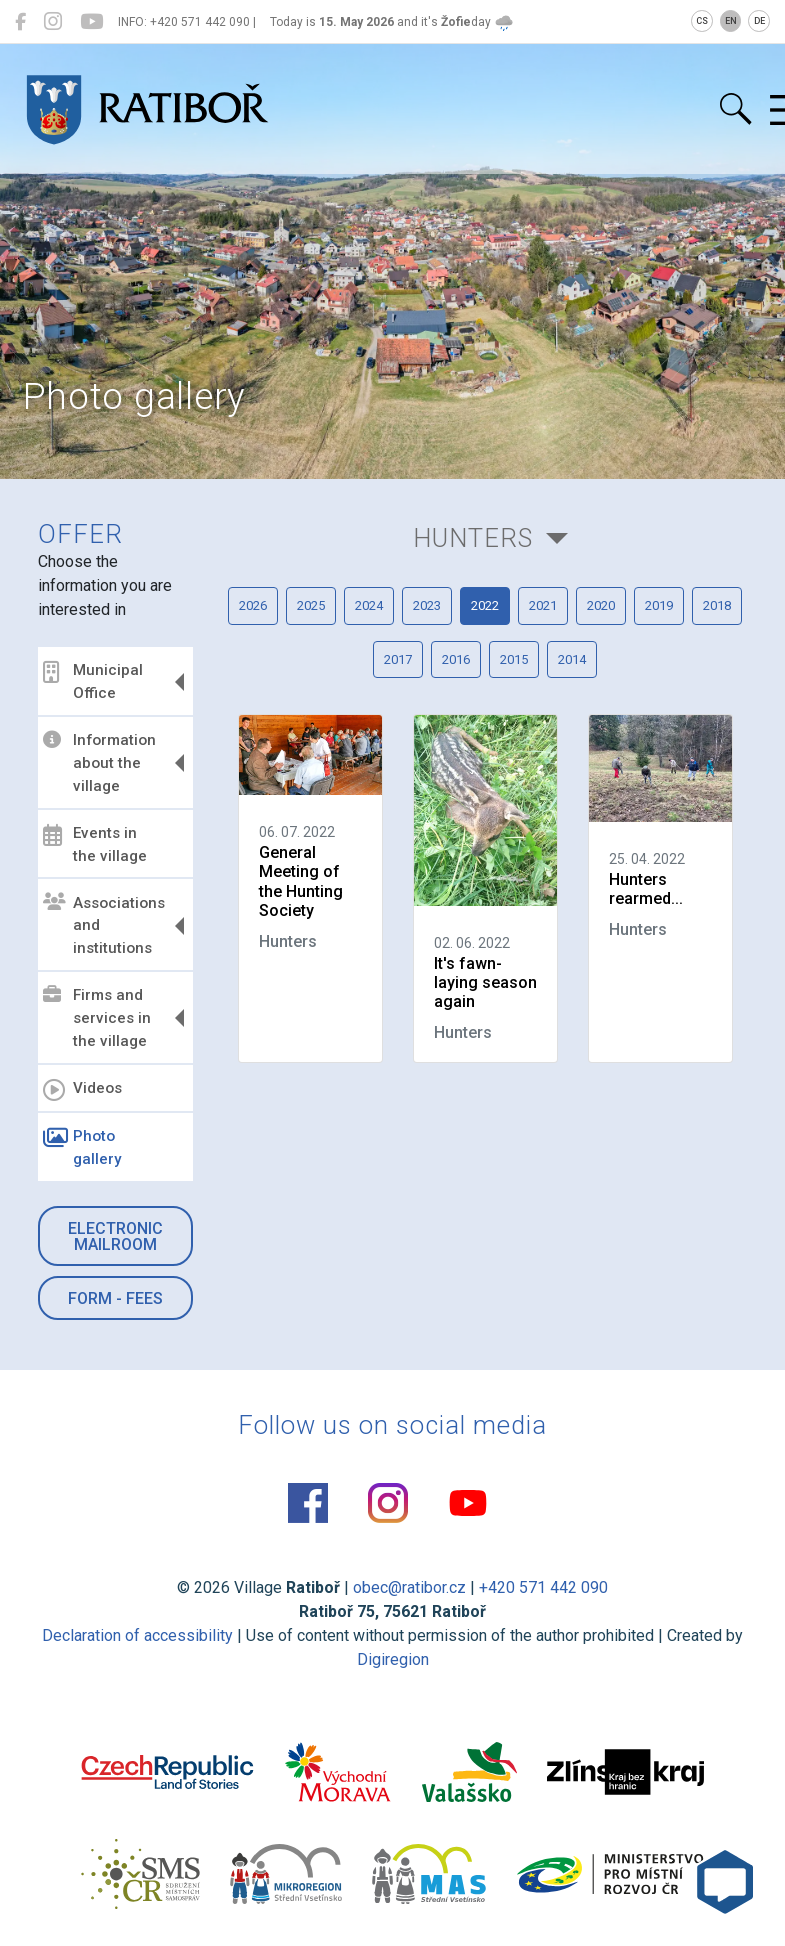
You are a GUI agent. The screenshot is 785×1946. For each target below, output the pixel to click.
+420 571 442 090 (543, 1587)
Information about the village (99, 763)
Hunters (473, 538)
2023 (427, 605)
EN (731, 21)
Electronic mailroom (115, 1236)
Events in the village (95, 844)
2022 (485, 605)
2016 (456, 659)
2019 (659, 605)
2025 (311, 605)
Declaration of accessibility (137, 1635)
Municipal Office (93, 681)
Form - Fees (115, 1298)
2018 (717, 605)
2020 (601, 605)
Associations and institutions (104, 925)
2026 (253, 605)
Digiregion (393, 1659)
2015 (514, 659)
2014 (572, 659)
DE (759, 21)
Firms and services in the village (97, 1018)
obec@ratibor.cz (409, 1587)
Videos (82, 1090)
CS (702, 21)
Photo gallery (82, 1147)
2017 (398, 659)
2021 (543, 605)
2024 (369, 605)
